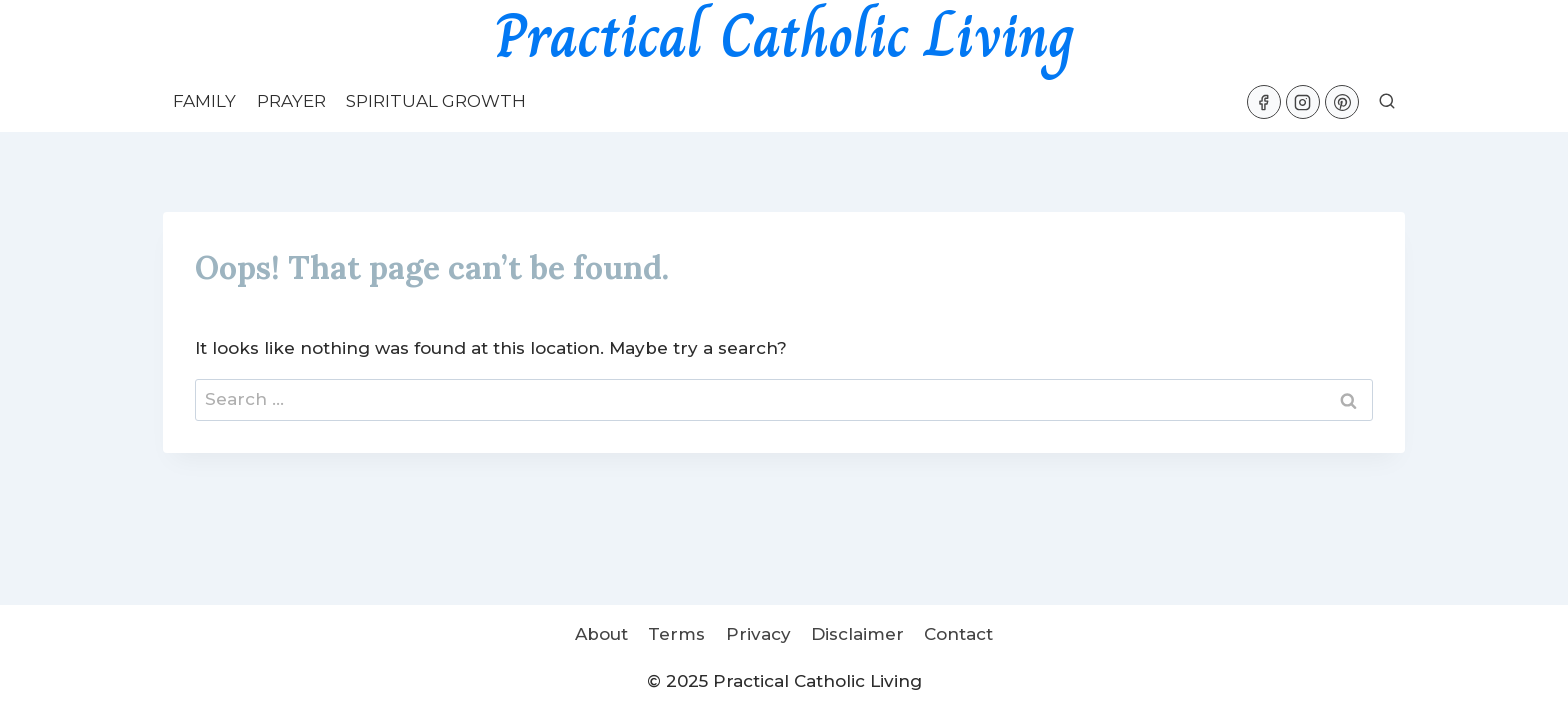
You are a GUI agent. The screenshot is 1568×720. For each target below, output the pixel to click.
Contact (958, 634)
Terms (676, 634)
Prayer (291, 101)
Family (204, 101)
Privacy (758, 634)
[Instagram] (1303, 102)
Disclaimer (857, 634)
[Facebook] (1264, 102)
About (601, 634)
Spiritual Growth (436, 101)
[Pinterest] (1342, 102)
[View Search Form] (1387, 102)
